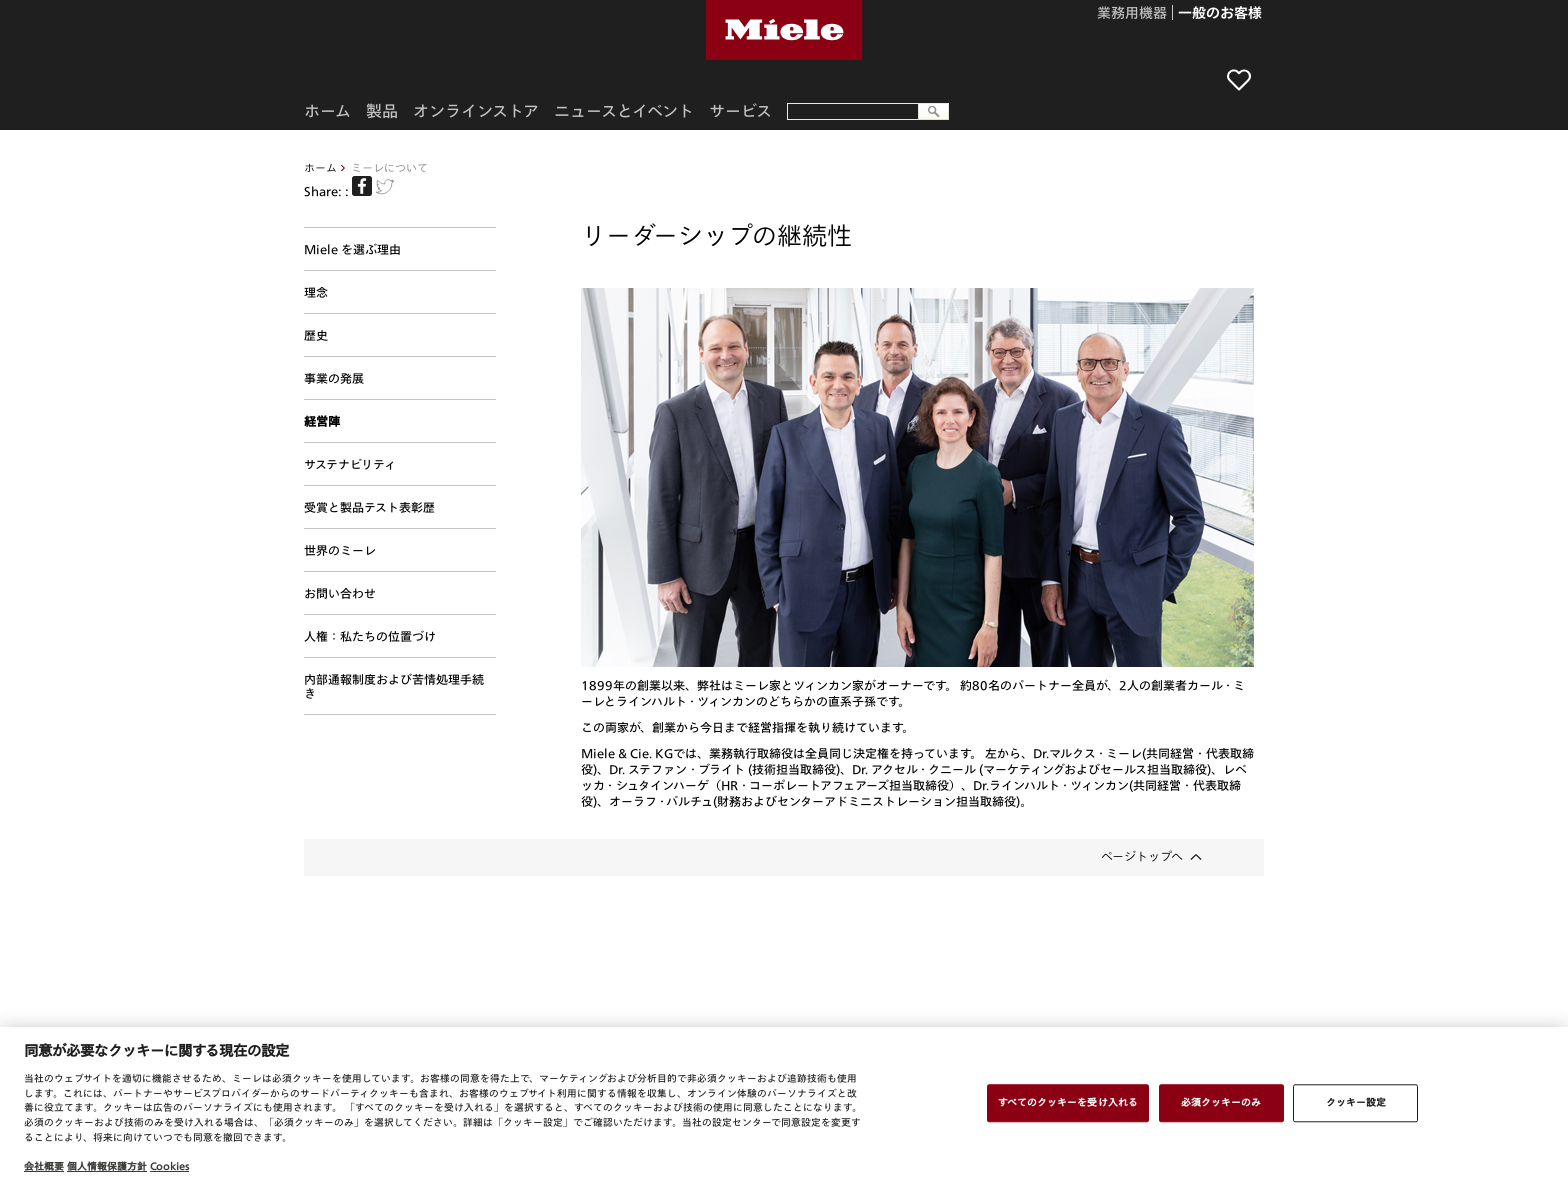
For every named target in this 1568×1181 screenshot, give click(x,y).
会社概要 (44, 1166)
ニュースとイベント (624, 111)
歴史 (316, 335)
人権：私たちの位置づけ (370, 636)
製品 (382, 111)
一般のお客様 (1220, 14)
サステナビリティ (350, 464)
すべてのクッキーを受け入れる (1068, 1102)
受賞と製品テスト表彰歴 (369, 507)
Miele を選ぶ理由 (352, 249)
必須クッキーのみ (1221, 1102)
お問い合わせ (340, 593)
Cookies (169, 1166)
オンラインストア (476, 111)
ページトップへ (1142, 856)
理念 (316, 292)
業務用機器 (1132, 14)
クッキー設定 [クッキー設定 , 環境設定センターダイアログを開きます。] (1356, 1102)
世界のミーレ (340, 550)
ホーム (320, 167)
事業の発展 (334, 378)
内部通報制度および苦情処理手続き (394, 686)
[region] (784, 1104)
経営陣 (322, 421)
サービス (740, 111)
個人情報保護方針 (107, 1166)
